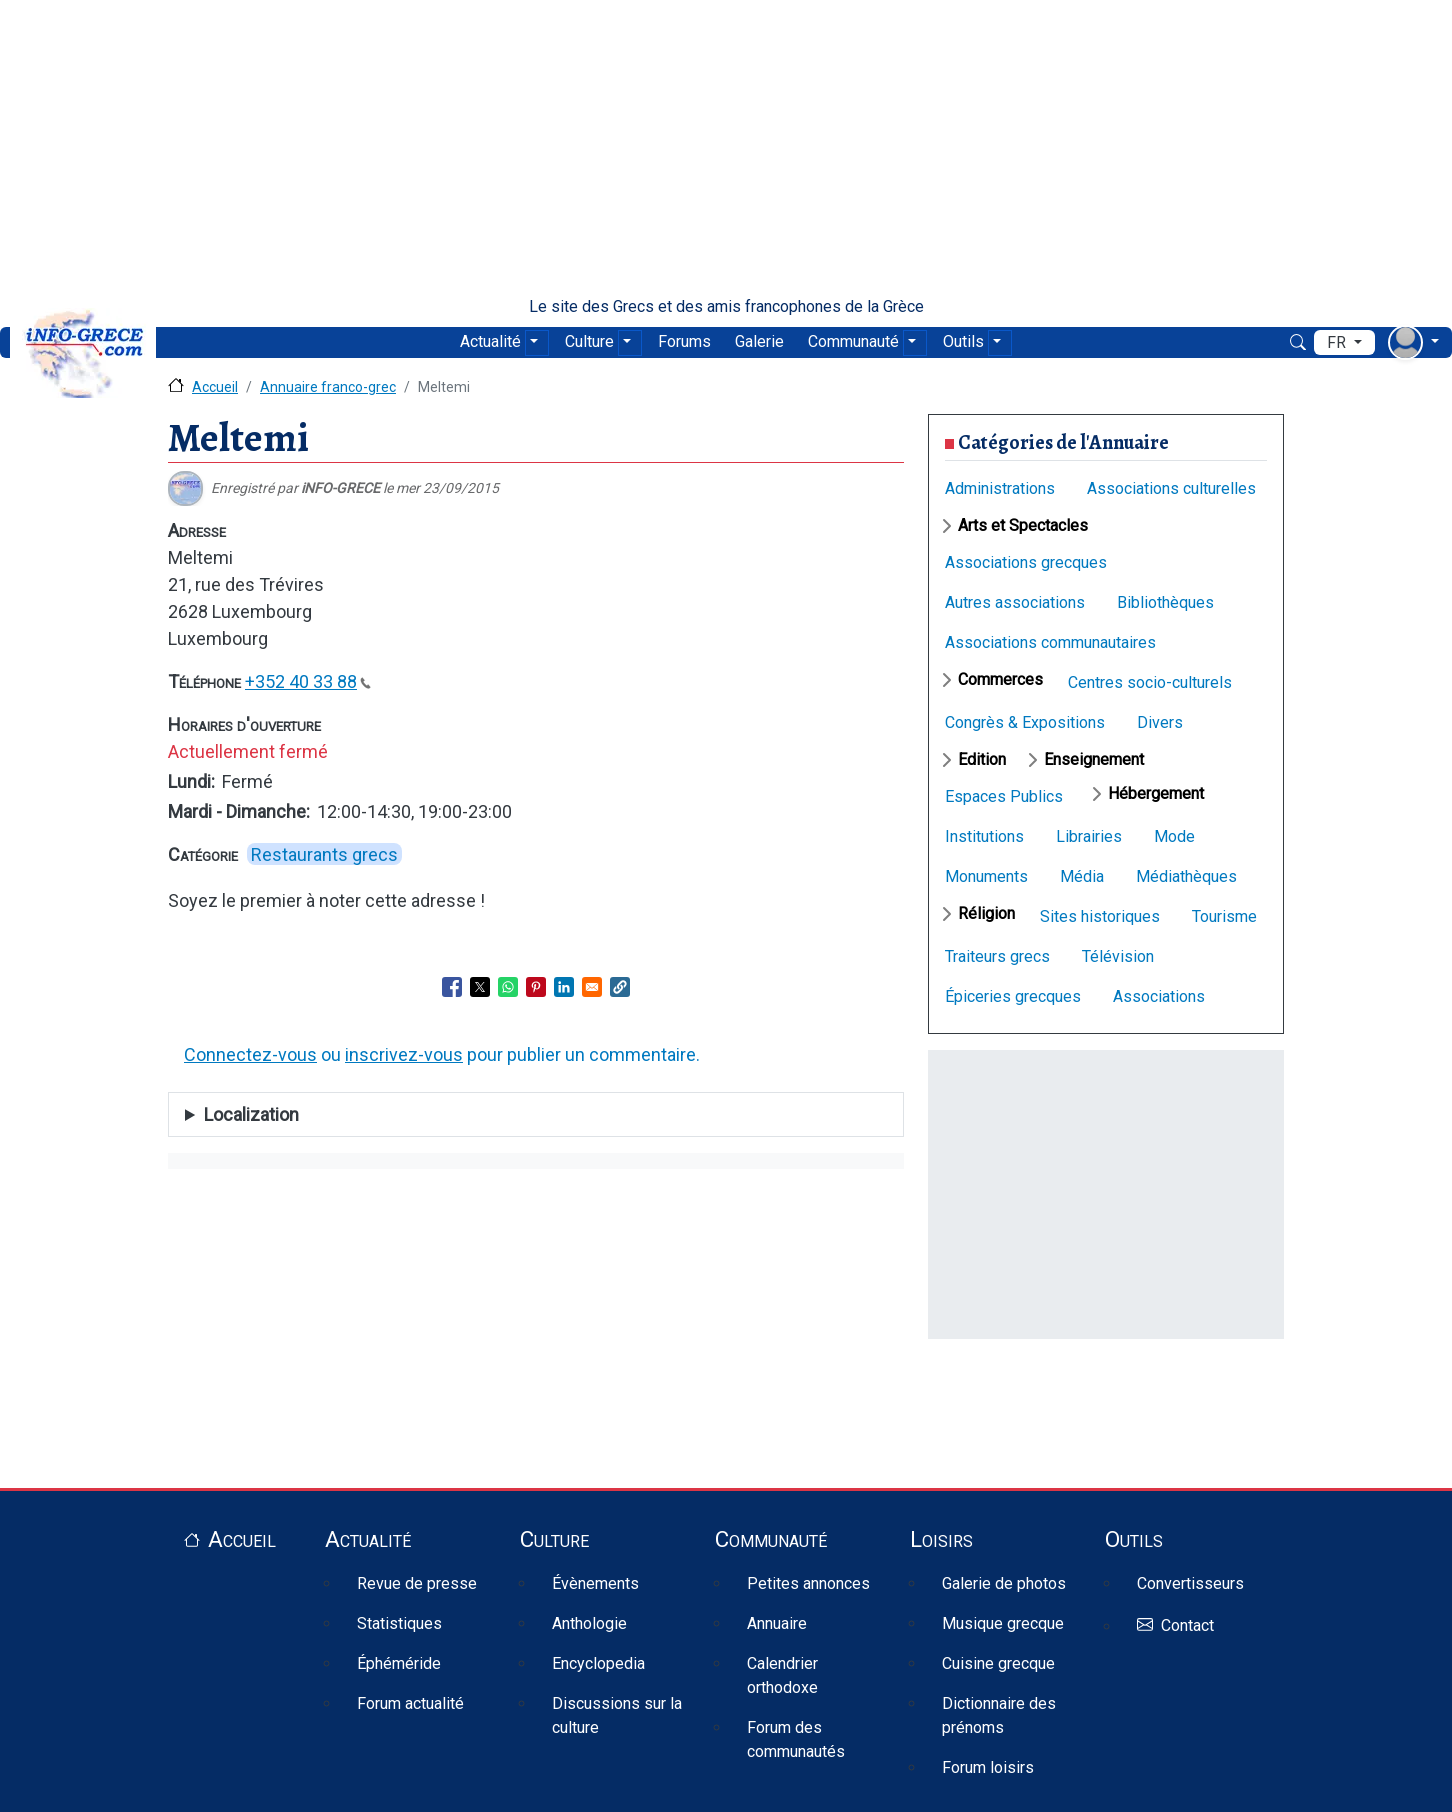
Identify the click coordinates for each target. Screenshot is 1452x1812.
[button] (620, 987)
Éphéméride (399, 1663)
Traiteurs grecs (997, 956)
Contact (1187, 1626)
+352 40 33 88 (308, 681)
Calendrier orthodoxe (782, 1675)
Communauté (853, 341)
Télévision (1118, 956)
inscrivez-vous (404, 1054)
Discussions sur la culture (617, 1715)
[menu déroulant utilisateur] (1413, 342)
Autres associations (1015, 602)
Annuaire (777, 1623)
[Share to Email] (592, 987)
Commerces (1000, 679)
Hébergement (1156, 793)
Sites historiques (1100, 916)
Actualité (490, 341)
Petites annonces (808, 1583)
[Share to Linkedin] (564, 987)
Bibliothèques (1165, 602)
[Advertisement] (726, 148)
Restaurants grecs (324, 854)
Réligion (986, 913)
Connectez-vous (250, 1054)
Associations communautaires (1050, 642)
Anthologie (589, 1623)
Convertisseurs (1190, 1583)
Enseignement (1094, 759)
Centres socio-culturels (1150, 682)
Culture (589, 341)
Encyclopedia (598, 1663)
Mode (1174, 836)
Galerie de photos (1004, 1583)
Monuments (986, 876)
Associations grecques (1026, 562)
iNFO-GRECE (340, 488)
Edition (982, 759)
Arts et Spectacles (1023, 525)
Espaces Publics (1004, 796)
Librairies (1089, 836)
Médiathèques (1186, 876)
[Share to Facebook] (452, 987)
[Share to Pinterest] (536, 987)
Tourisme (1224, 916)
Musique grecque (1003, 1623)
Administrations (1000, 488)
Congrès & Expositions (1025, 722)
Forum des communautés (796, 1739)
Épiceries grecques (1013, 996)
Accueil (215, 387)
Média (1082, 876)
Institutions (984, 836)
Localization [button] (251, 1114)
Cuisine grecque (998, 1663)
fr (1338, 342)
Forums (684, 341)
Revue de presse (417, 1583)
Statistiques (399, 1623)
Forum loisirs (988, 1767)
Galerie (759, 341)
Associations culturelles (1171, 488)
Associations (1159, 996)
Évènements (595, 1583)
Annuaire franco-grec (328, 387)
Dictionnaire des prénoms (999, 1715)
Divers (1160, 722)
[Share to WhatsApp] (508, 987)
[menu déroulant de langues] (1344, 343)
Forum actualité (410, 1703)
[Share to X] (480, 987)
